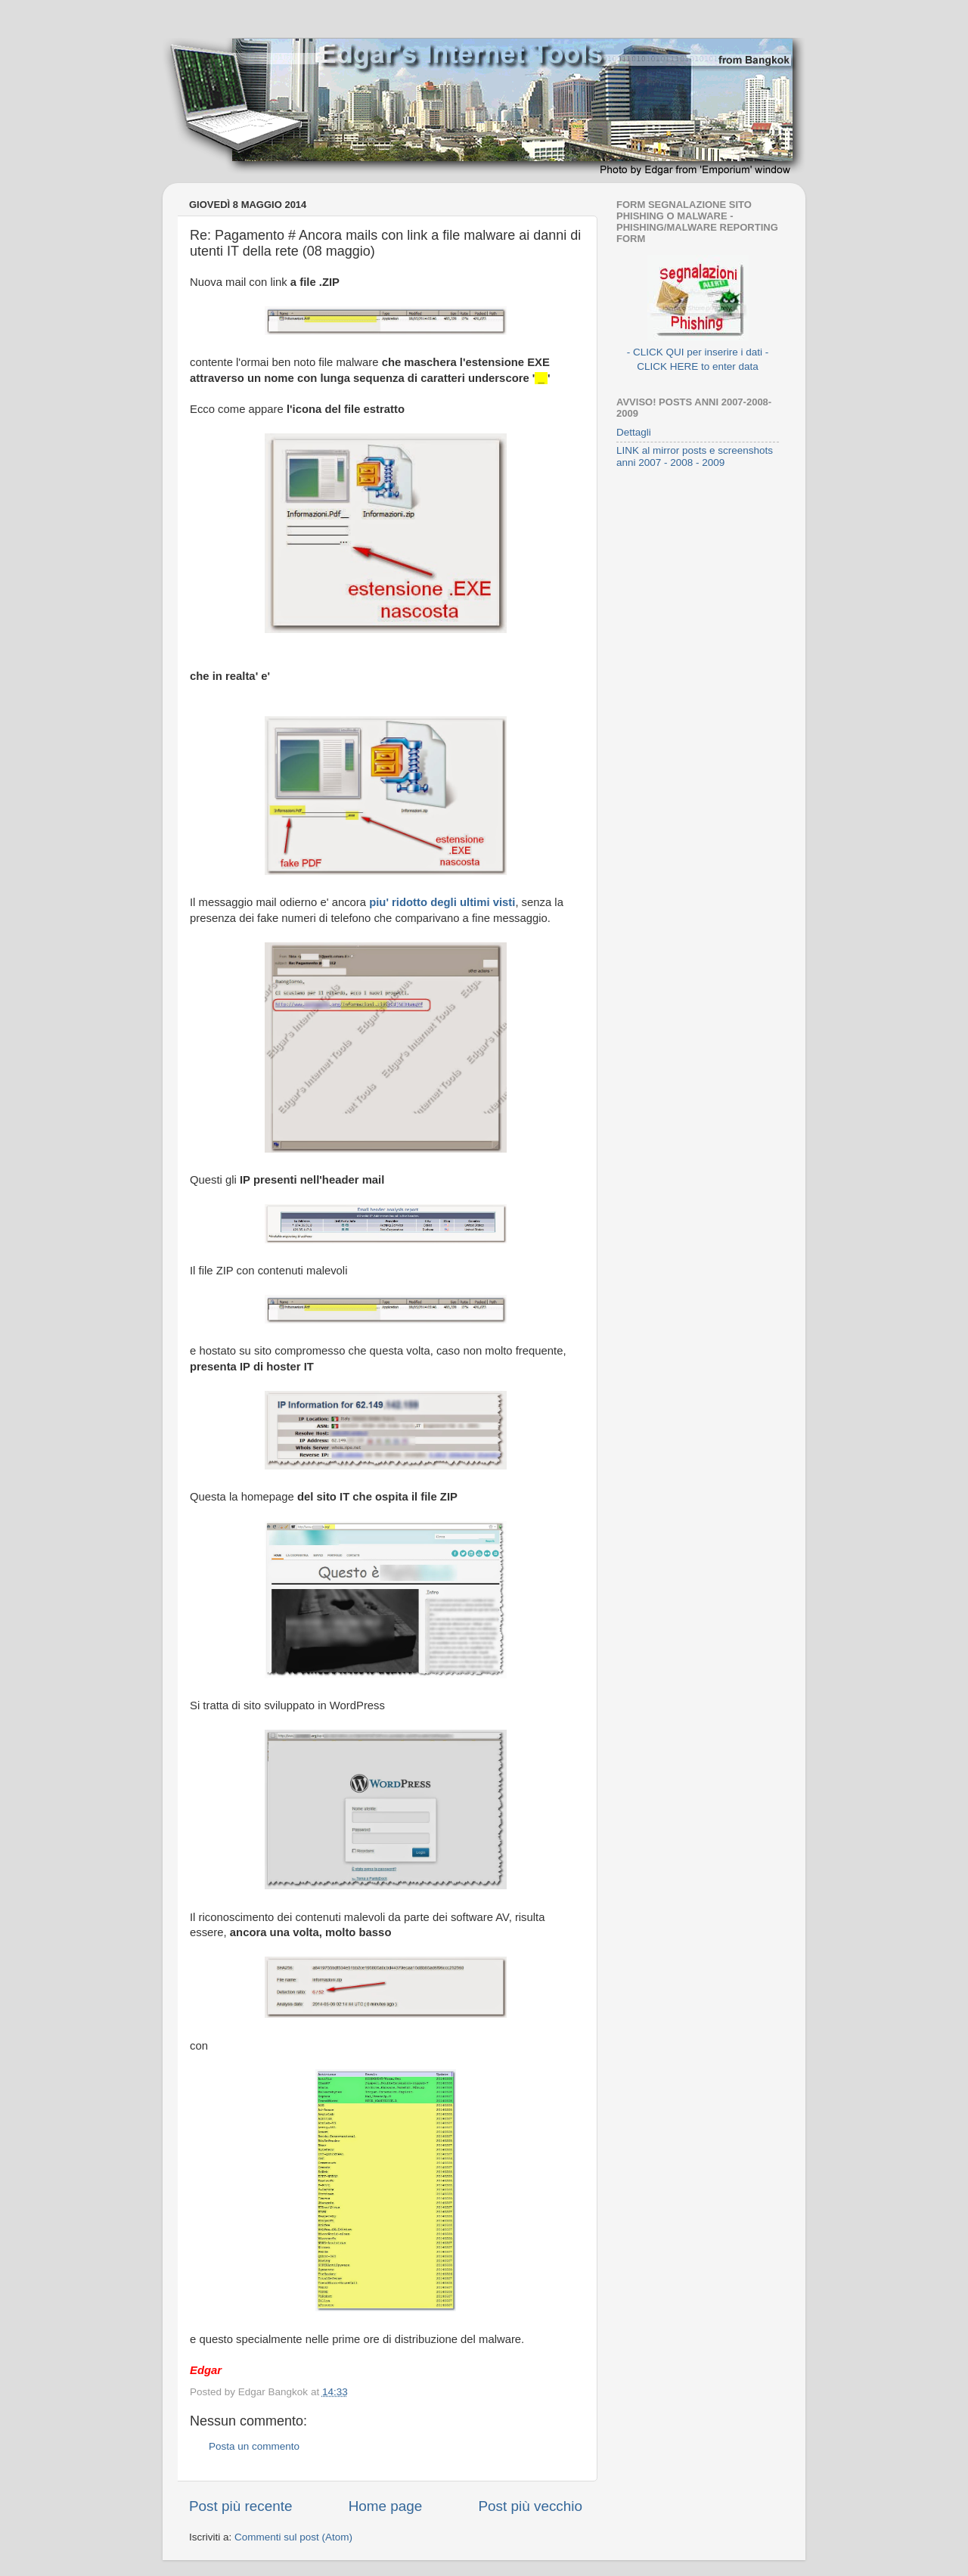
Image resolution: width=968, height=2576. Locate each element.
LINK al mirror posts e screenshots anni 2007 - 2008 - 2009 (694, 456)
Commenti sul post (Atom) (293, 2537)
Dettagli (633, 432)
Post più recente (241, 2506)
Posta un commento (254, 2446)
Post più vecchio (530, 2506)
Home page (386, 2506)
